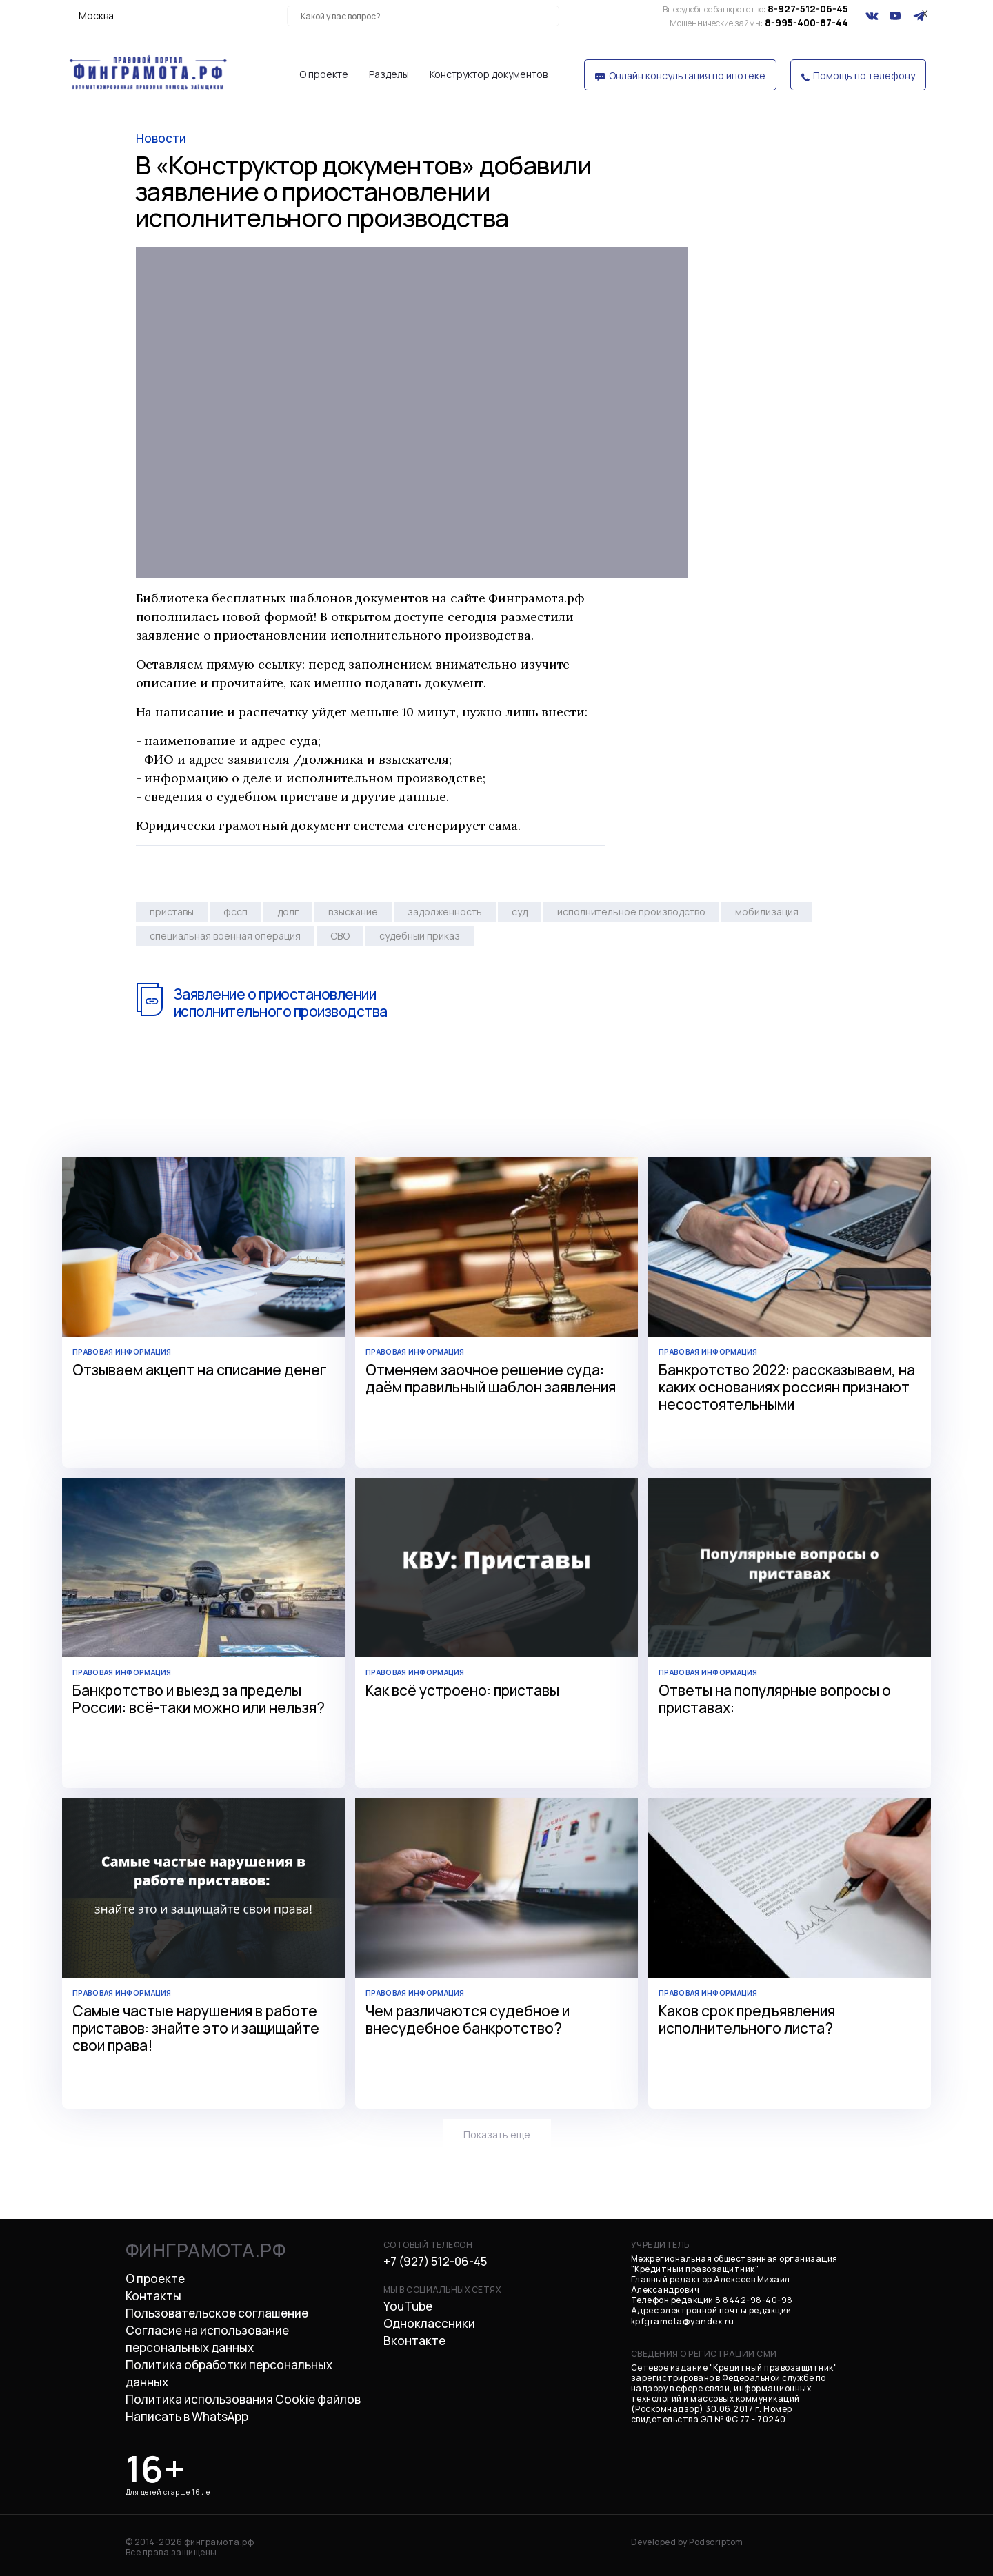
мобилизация (767, 911)
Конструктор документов (489, 74)
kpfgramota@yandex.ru (682, 2321)
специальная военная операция (225, 935)
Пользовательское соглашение (217, 2313)
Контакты (153, 2296)
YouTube (407, 2306)
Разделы (389, 74)
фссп (235, 911)
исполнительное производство (631, 911)
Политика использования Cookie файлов (243, 2399)
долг (288, 911)
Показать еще (496, 2134)
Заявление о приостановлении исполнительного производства (280, 1002)
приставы (172, 911)
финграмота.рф (206, 2249)
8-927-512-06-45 (755, 8)
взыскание (353, 911)
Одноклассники (429, 2323)
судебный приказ (419, 935)
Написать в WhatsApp (187, 2416)
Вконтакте (414, 2341)
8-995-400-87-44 (759, 22)
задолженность (445, 911)
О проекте (323, 74)
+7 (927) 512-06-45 (435, 2261)
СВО (340, 935)
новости (161, 138)
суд (520, 911)
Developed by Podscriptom (687, 2542)
